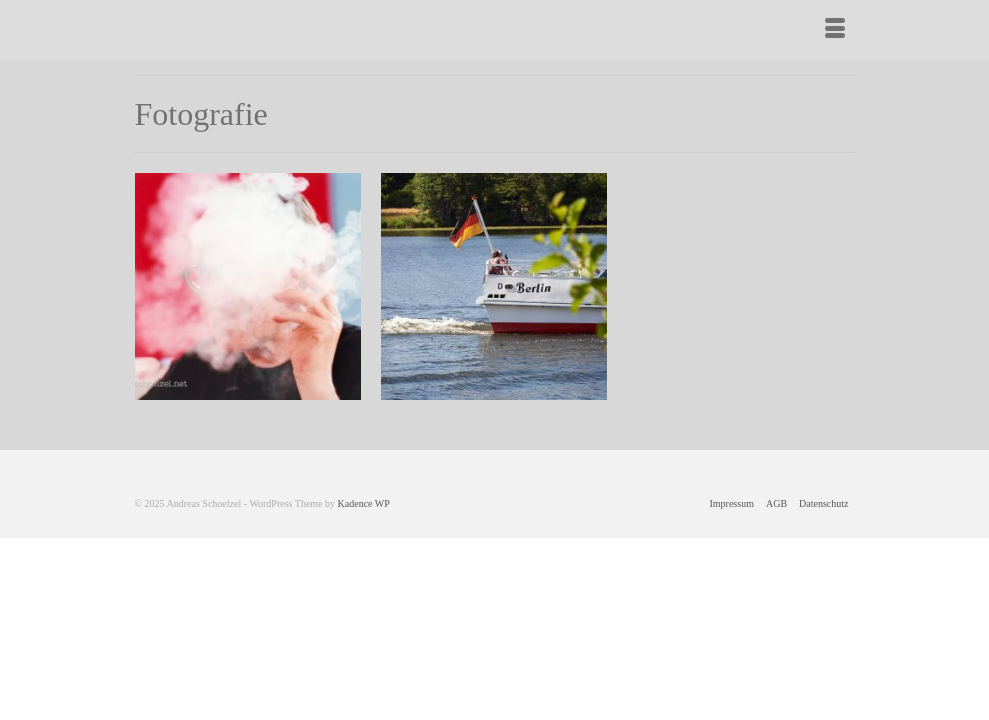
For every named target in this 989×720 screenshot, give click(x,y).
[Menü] (835, 30)
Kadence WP (364, 503)
